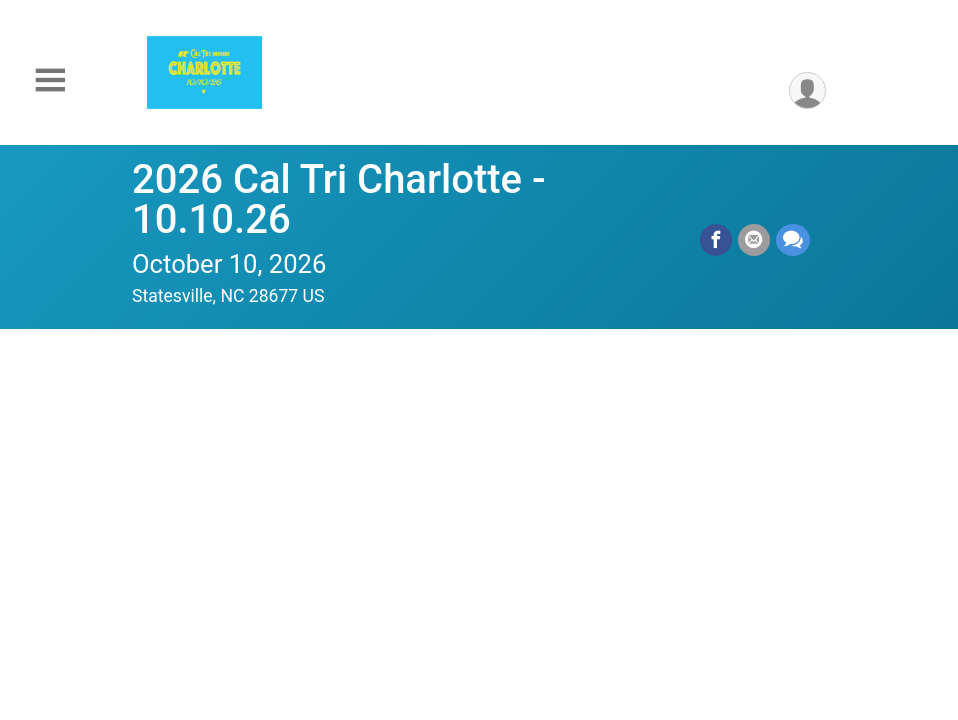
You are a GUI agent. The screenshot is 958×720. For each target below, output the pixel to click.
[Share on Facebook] (716, 240)
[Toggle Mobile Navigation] (50, 80)
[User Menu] (807, 90)
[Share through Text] (793, 240)
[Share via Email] (754, 240)
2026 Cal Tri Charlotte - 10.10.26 (339, 199)
